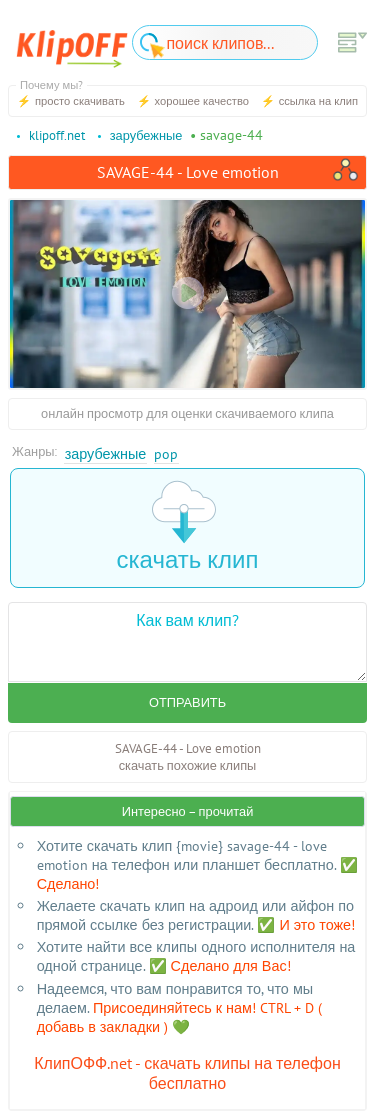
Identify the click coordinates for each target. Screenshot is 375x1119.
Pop (166, 453)
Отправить (187, 702)
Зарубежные (106, 453)
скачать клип (188, 527)
